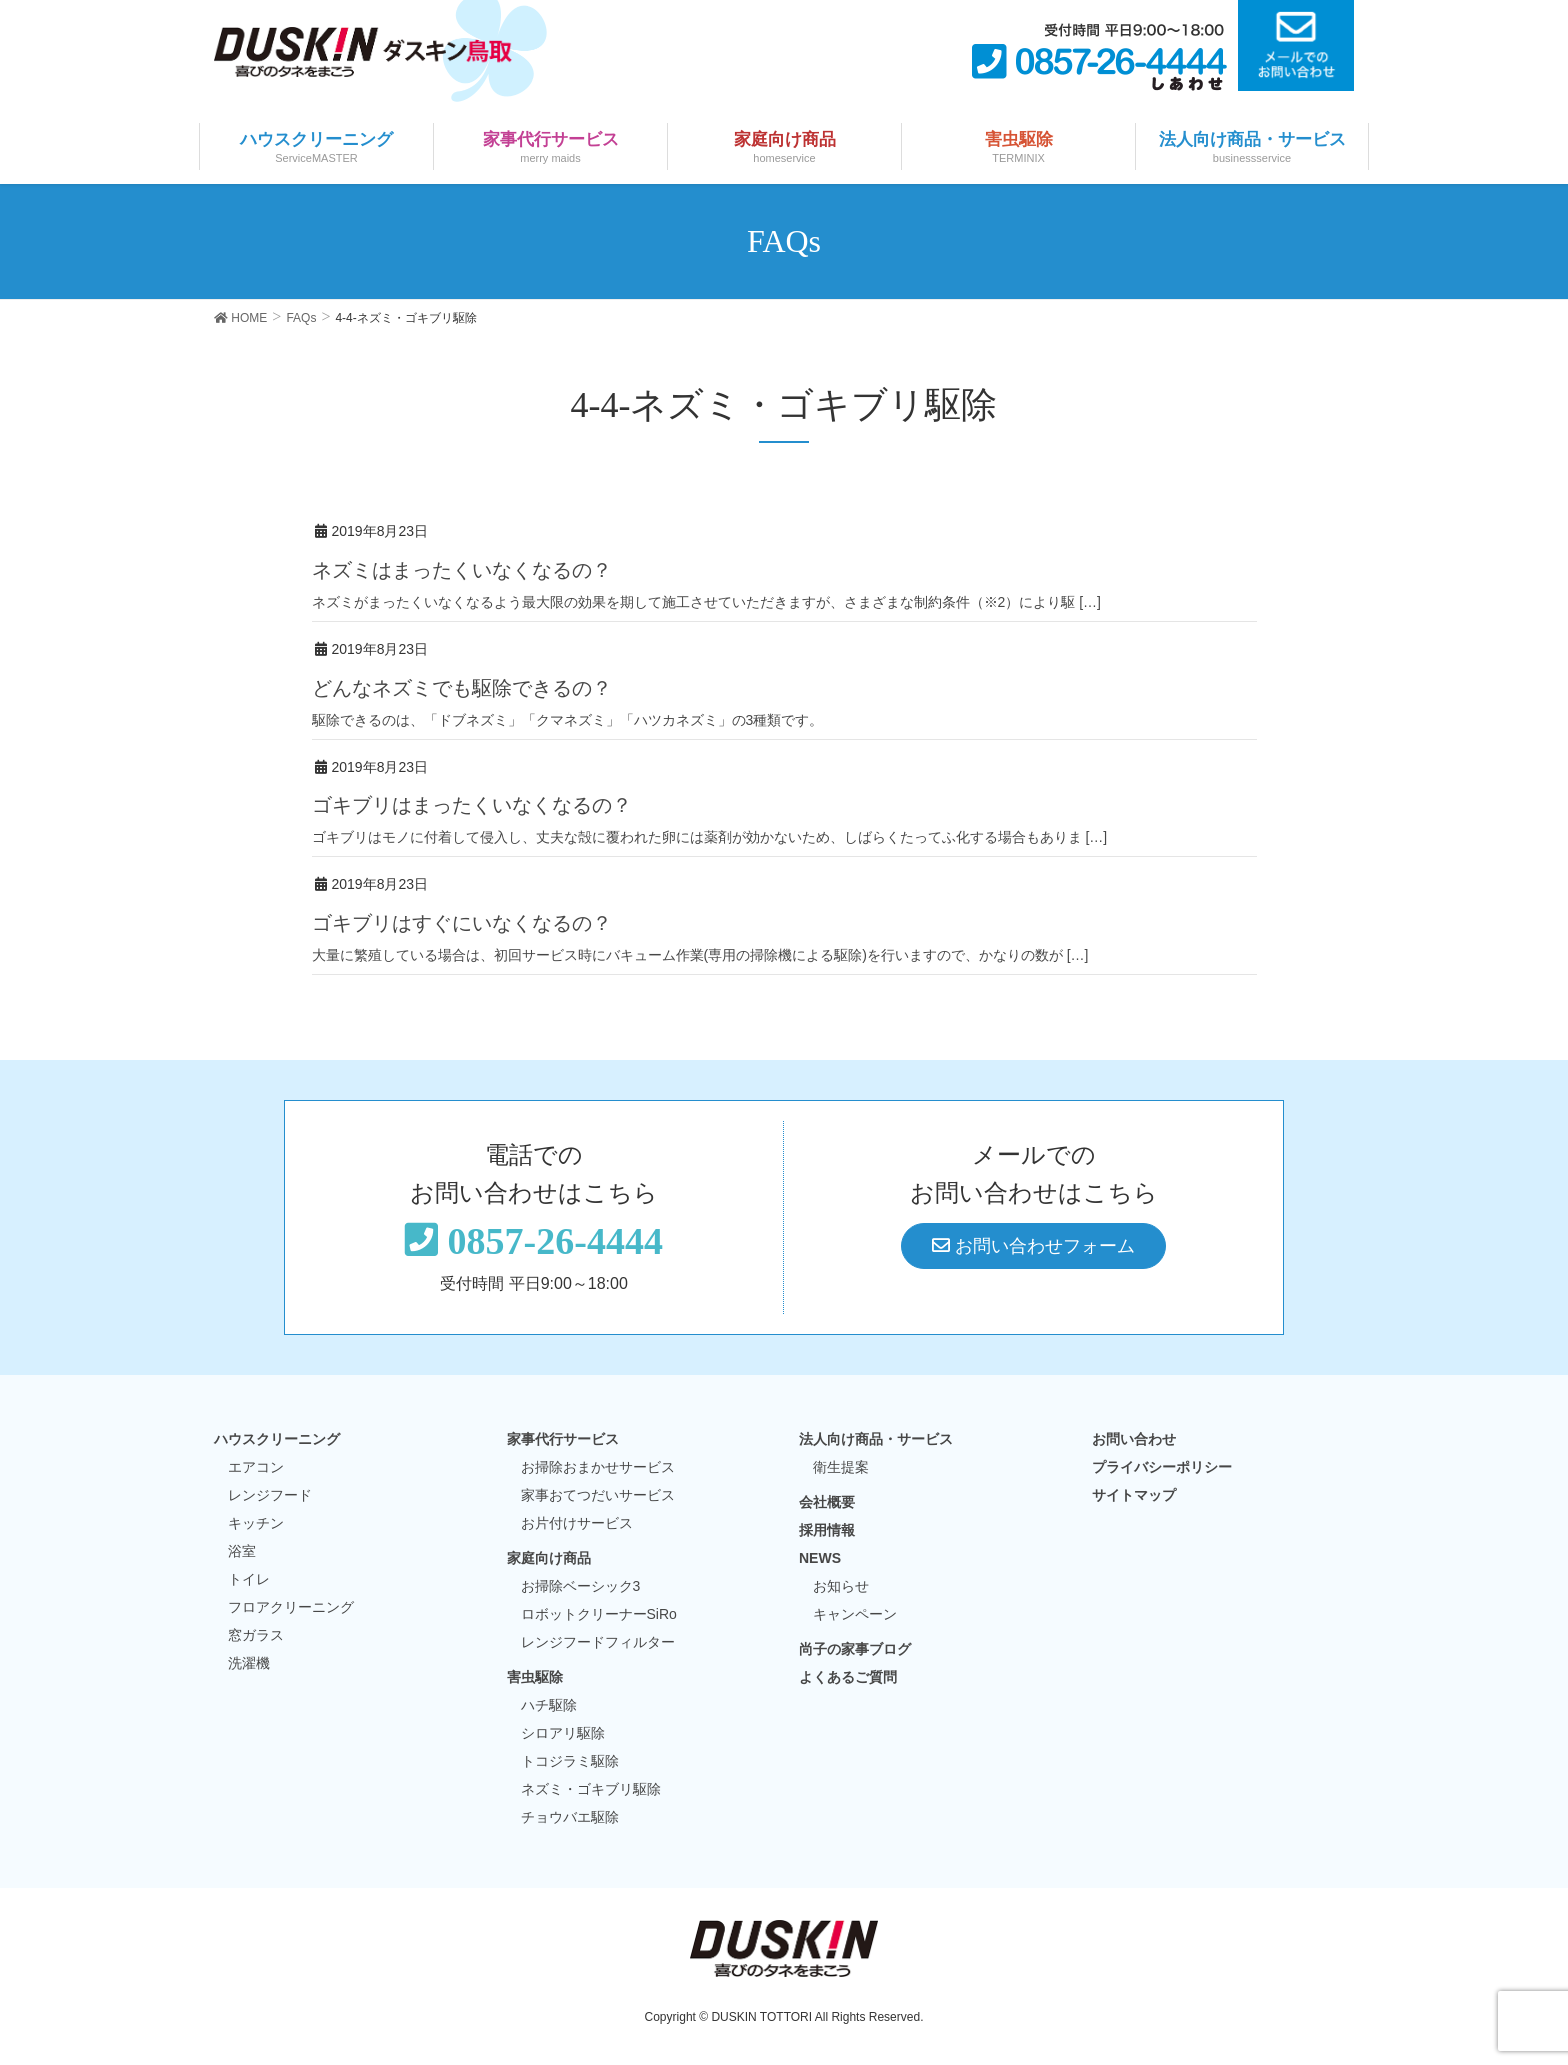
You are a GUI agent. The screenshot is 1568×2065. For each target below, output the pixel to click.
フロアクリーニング (291, 1607)
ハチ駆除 (549, 1705)
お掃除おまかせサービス (598, 1467)
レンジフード (270, 1495)
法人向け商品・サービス (876, 1439)
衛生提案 (841, 1467)
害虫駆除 (535, 1677)
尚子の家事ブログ (855, 1649)
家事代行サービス (563, 1439)
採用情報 (827, 1530)
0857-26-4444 (534, 1241)
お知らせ (841, 1586)
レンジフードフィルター (598, 1642)
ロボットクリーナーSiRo (599, 1614)
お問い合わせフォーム (1033, 1246)
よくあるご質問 (848, 1677)
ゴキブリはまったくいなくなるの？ (472, 805)
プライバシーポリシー (1162, 1467)
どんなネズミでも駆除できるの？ (462, 688)
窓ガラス (256, 1635)
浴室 (242, 1551)
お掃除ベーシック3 (581, 1586)
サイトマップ (1134, 1495)
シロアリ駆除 (563, 1733)
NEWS (820, 1558)
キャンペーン (855, 1614)
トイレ (249, 1579)
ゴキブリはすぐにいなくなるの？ (462, 923)
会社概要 (827, 1502)
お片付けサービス (577, 1523)
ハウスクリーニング (277, 1439)
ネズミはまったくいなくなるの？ (462, 570)
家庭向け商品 (549, 1558)
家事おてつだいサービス (598, 1495)
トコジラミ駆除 (570, 1761)
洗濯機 (249, 1663)
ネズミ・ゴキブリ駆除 (591, 1789)
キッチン (256, 1523)
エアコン (256, 1467)
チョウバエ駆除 (570, 1817)
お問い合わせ (1134, 1439)
